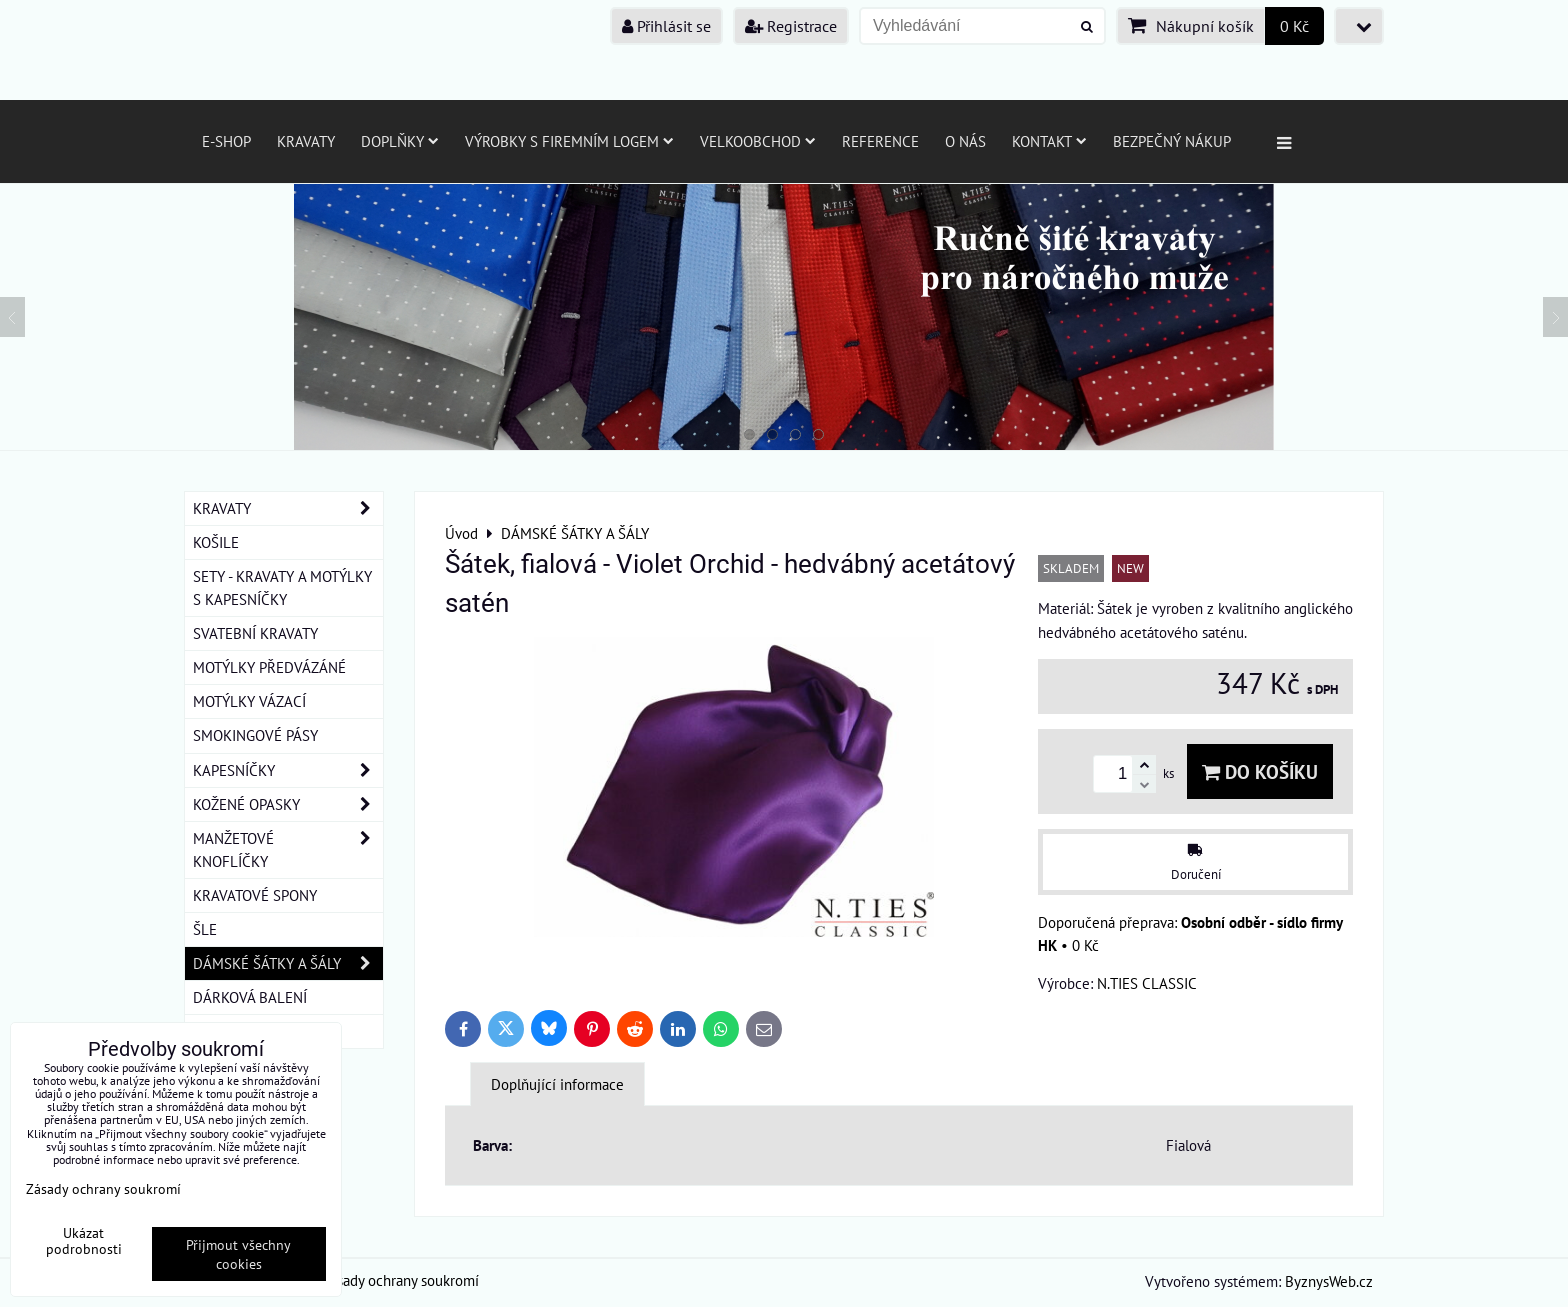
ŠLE (205, 929)
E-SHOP (226, 141)
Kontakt (1049, 141)
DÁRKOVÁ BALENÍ (250, 997)
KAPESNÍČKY (288, 770)
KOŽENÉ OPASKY (288, 804)
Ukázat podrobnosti (84, 1241)
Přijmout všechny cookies (238, 1254)
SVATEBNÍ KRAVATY (255, 633)
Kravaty (306, 141)
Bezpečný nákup (1172, 141)
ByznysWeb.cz (1329, 1281)
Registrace (791, 26)
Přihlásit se (666, 26)
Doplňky (400, 141)
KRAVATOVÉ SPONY (255, 895)
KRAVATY (288, 508)
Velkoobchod (758, 141)
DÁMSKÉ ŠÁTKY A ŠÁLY (288, 963)
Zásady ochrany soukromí (400, 1280)
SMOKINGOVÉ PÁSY (255, 735)
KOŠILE (216, 542)
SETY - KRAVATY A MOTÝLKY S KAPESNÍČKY (282, 587)
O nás (965, 141)
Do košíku (1260, 771)
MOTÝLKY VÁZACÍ (249, 701)
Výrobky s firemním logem (569, 141)
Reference (880, 141)
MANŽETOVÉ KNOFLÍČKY (288, 850)
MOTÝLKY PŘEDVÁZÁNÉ (269, 667)
